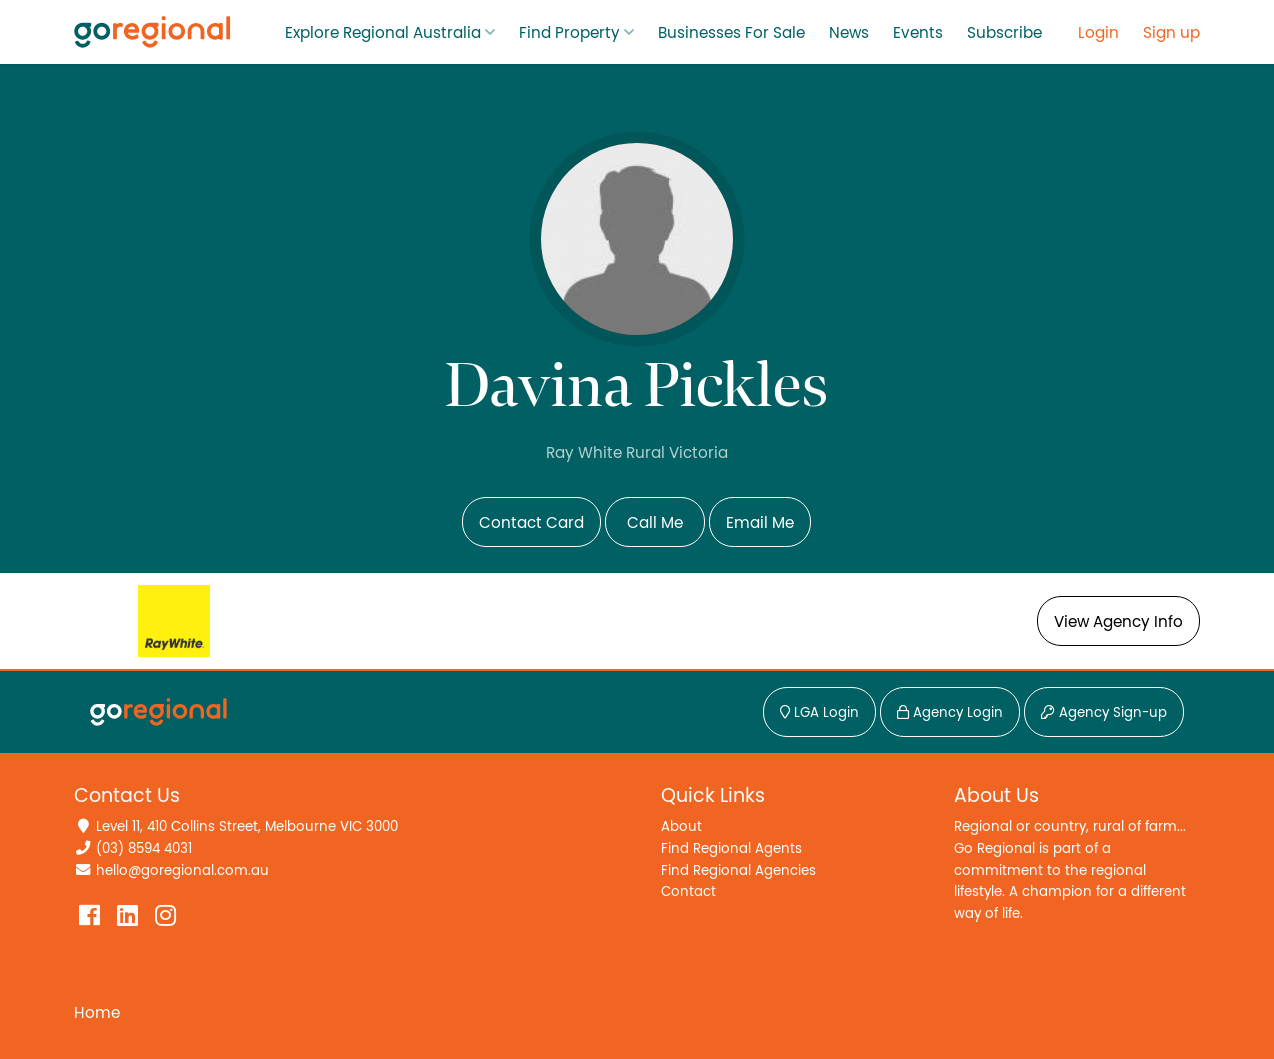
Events (918, 33)
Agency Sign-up (1104, 713)
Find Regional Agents (731, 848)
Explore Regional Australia (383, 33)
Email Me (760, 523)
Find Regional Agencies (738, 870)
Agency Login (950, 713)
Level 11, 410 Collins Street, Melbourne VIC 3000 (247, 826)
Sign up (1171, 33)
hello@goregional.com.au (182, 870)
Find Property (569, 33)
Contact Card (531, 523)
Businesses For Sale (731, 33)
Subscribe (1004, 33)
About (681, 826)
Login (1098, 33)
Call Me (655, 523)
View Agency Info (1118, 622)
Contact (688, 891)
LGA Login (819, 713)
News (849, 33)
